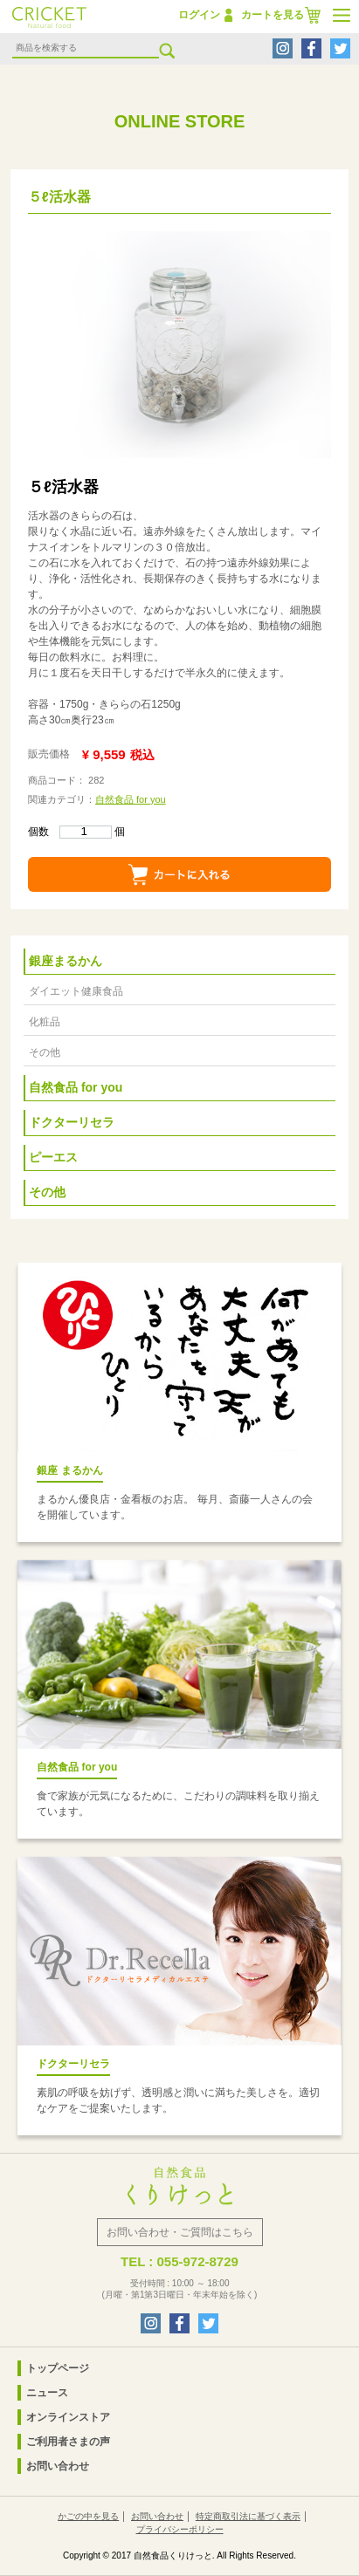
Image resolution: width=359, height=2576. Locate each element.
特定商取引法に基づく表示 (248, 2516)
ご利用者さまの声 (68, 2442)
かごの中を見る (88, 2516)
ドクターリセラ (71, 1122)
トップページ (57, 2368)
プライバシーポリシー (180, 2529)
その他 (44, 1052)
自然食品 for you (130, 799)
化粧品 (44, 1022)
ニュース (47, 2393)
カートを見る (272, 15)
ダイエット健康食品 (76, 991)
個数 (70, 832)
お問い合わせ (57, 2466)
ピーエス (53, 1157)
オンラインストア (68, 2417)
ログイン (199, 15)
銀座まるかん (65, 961)
